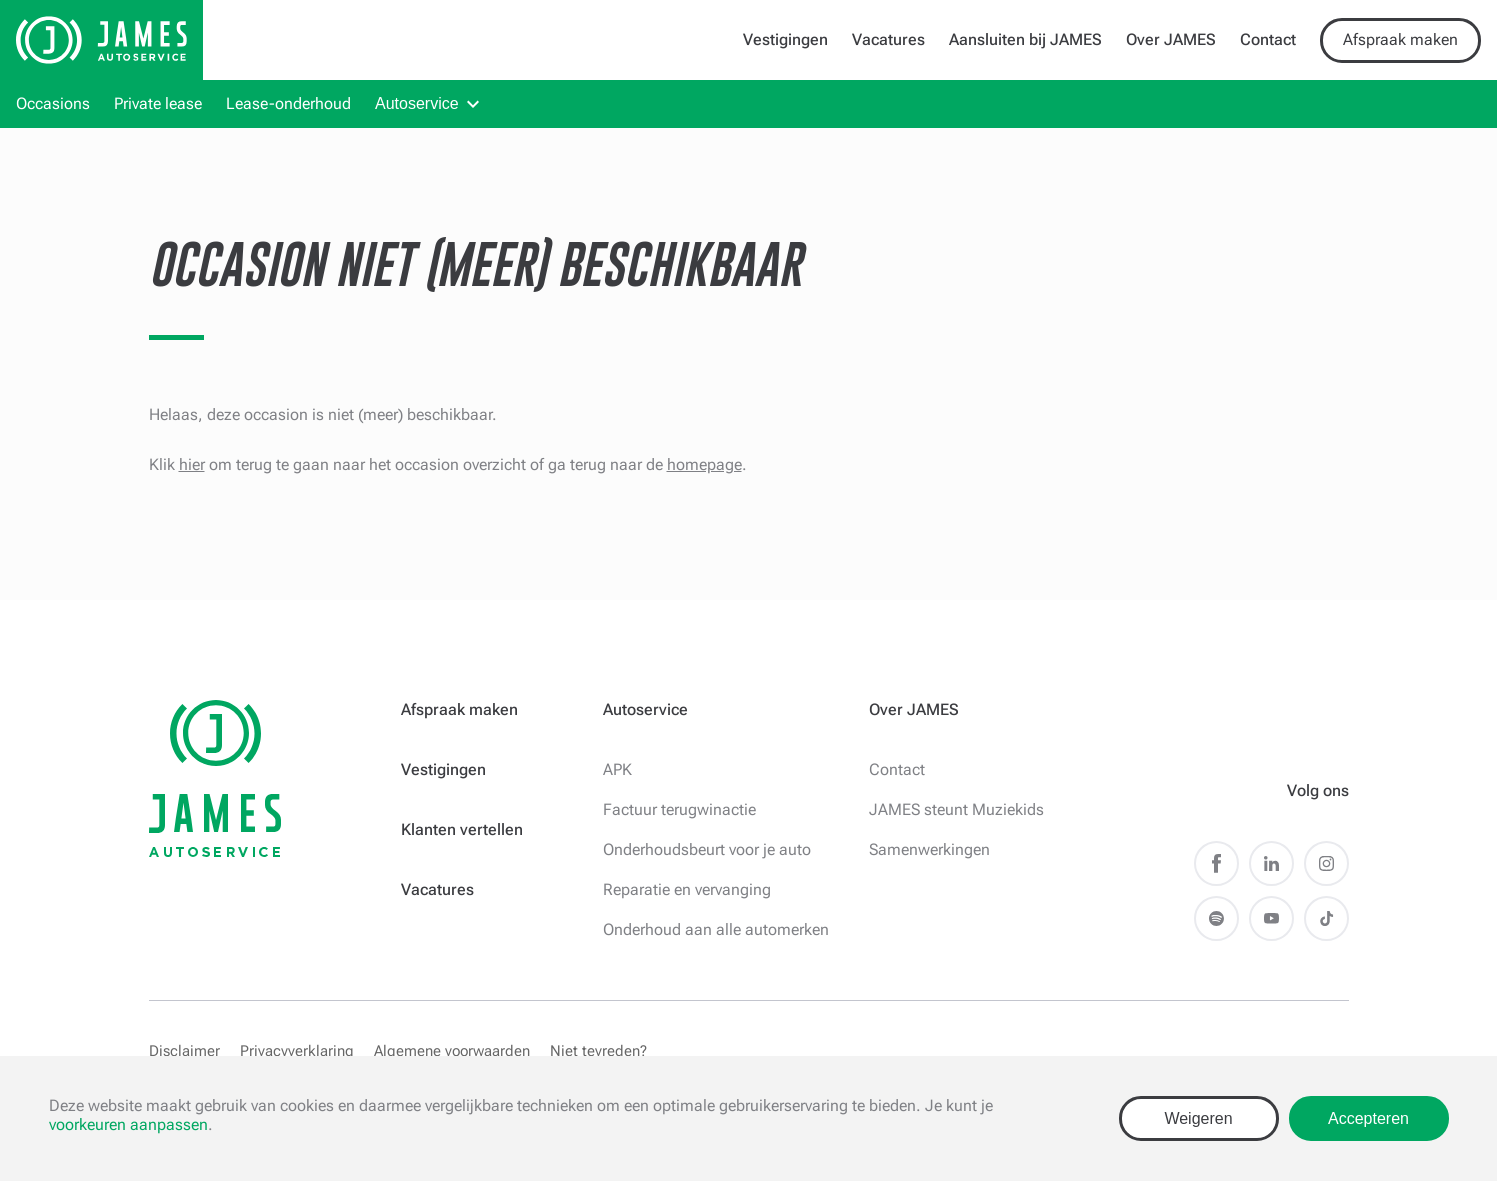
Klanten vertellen (462, 829)
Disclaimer (184, 1051)
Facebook (1216, 863)
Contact (1268, 39)
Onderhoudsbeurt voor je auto (707, 849)
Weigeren (1198, 1118)
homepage (704, 464)
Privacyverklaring (297, 1051)
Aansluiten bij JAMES (1025, 39)
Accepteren (1368, 1118)
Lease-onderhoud (288, 103)
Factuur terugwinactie (679, 809)
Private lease (158, 103)
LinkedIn (1271, 863)
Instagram (1326, 863)
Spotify (1216, 918)
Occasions (53, 103)
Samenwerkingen (929, 849)
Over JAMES (1171, 39)
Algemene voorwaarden (452, 1051)
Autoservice (417, 103)
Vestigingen (785, 39)
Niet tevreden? (598, 1051)
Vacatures (888, 39)
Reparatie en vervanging (687, 889)
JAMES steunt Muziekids (956, 809)
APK (617, 769)
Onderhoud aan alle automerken (716, 929)
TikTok (1326, 918)
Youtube (1271, 918)
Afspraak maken (1400, 39)
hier (192, 464)
